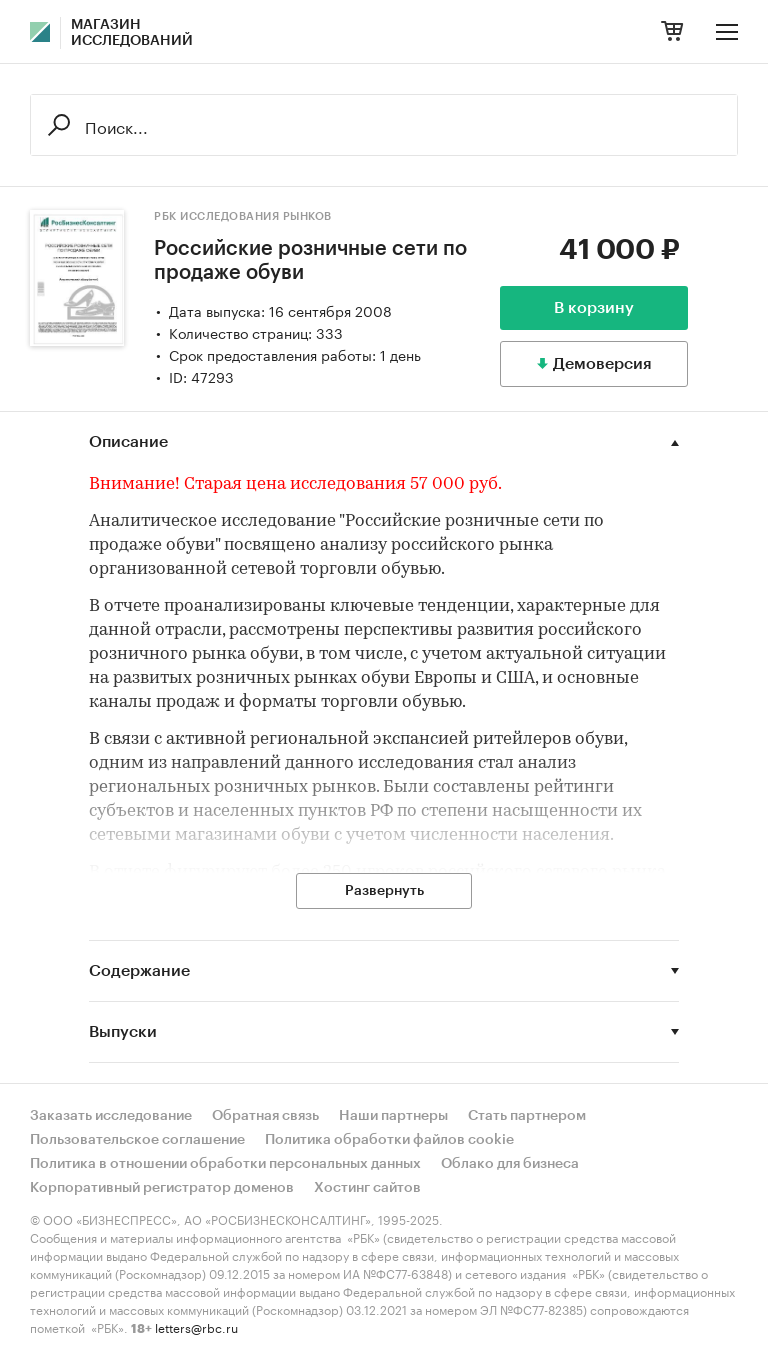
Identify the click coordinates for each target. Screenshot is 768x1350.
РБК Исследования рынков (243, 216)
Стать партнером (527, 1116)
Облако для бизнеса (510, 1164)
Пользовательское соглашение (137, 1140)
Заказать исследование (111, 1116)
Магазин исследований (132, 33)
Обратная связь (265, 1116)
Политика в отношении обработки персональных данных (225, 1164)
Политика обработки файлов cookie (389, 1140)
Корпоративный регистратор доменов (162, 1188)
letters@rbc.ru (196, 1326)
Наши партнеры (393, 1116)
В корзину (594, 308)
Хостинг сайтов (367, 1188)
